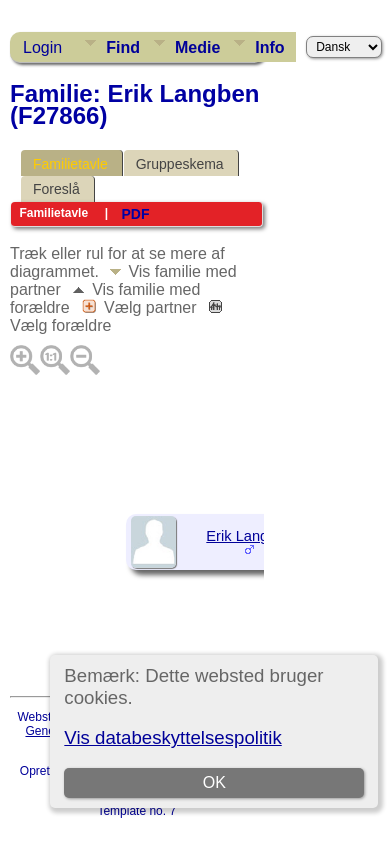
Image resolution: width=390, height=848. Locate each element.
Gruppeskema (180, 164)
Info (269, 47)
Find (123, 47)
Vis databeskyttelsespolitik (172, 737)
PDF (135, 214)
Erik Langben (249, 536)
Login (42, 47)
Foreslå (56, 189)
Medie (197, 47)
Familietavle (70, 164)
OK (214, 782)
